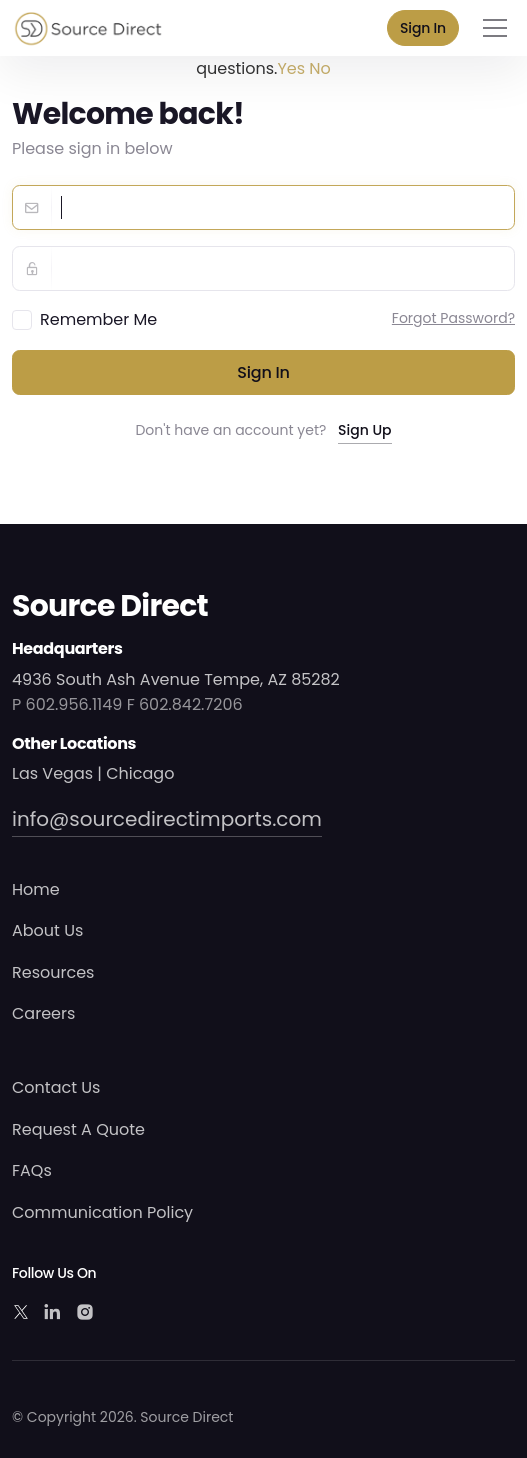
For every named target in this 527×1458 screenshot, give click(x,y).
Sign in (263, 372)
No (320, 68)
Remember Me (98, 319)
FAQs (32, 1170)
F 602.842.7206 (185, 704)
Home (36, 889)
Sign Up (365, 430)
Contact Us (56, 1087)
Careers (43, 1013)
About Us (47, 930)
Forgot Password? (453, 318)
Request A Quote (78, 1129)
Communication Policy (102, 1212)
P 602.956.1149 (67, 704)
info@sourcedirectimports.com (167, 819)
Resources (53, 972)
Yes (291, 68)
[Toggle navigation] (495, 28)
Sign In (423, 28)
